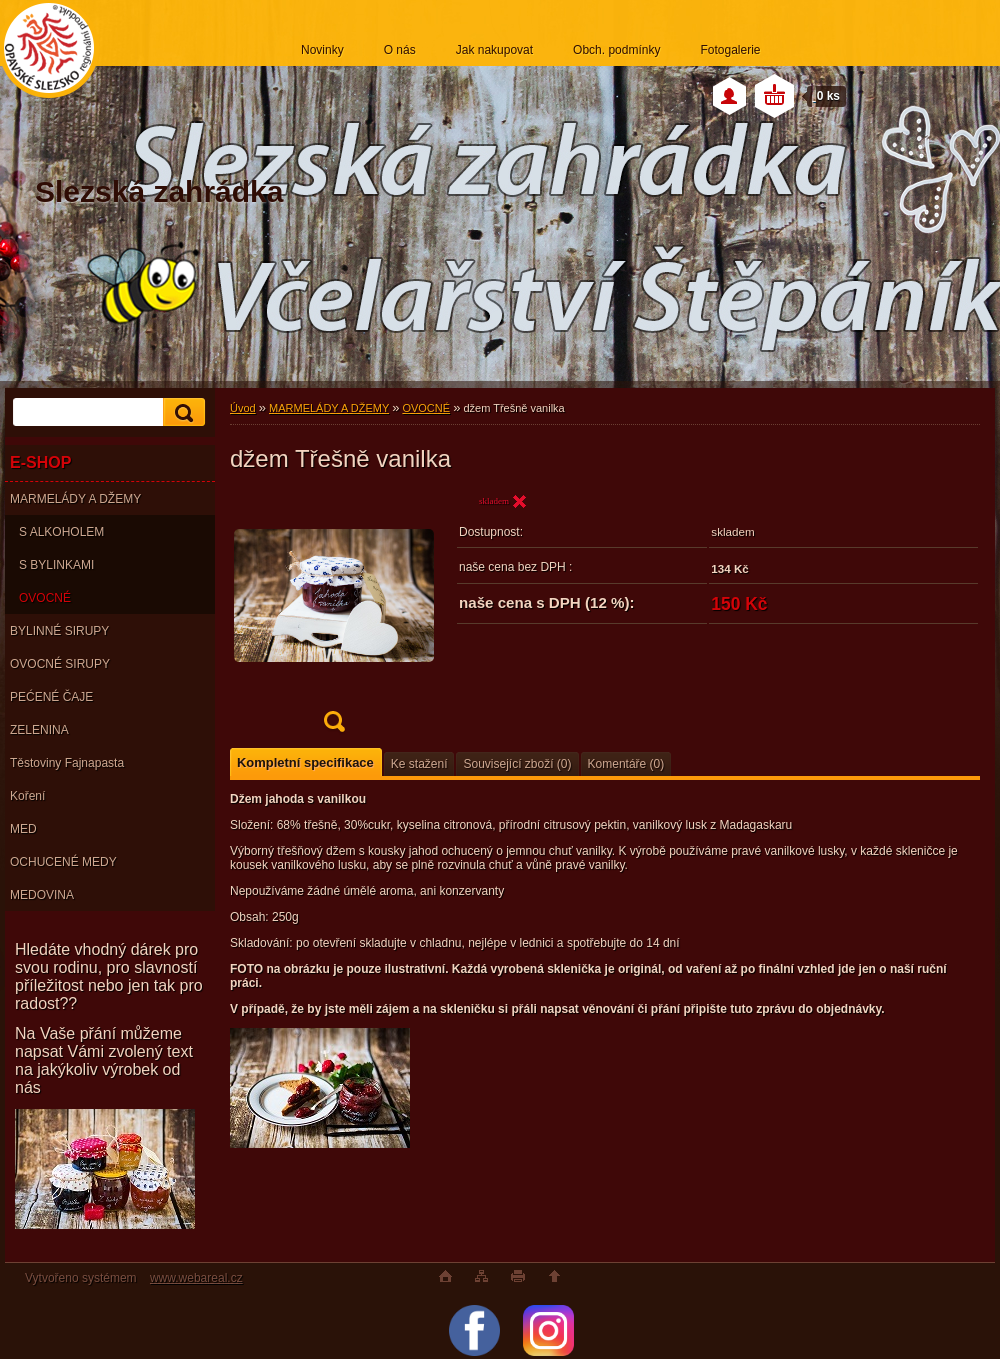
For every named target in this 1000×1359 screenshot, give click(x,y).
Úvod (243, 408)
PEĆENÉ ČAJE (51, 697)
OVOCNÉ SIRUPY (60, 664)
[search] (181, 412)
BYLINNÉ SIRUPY (59, 631)
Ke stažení (419, 764)
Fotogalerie (730, 50)
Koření (27, 796)
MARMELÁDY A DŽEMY (75, 499)
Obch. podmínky (616, 50)
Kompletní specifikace (305, 762)
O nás (400, 50)
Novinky (322, 50)
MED (23, 829)
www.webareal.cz (196, 1278)
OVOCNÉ (45, 598)
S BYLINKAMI (56, 565)
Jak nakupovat (494, 50)
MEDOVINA (42, 895)
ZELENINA (39, 730)
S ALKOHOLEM (61, 532)
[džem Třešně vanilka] (334, 618)
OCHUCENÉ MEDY (63, 862)
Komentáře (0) (626, 764)
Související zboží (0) (517, 764)
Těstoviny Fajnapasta (67, 763)
